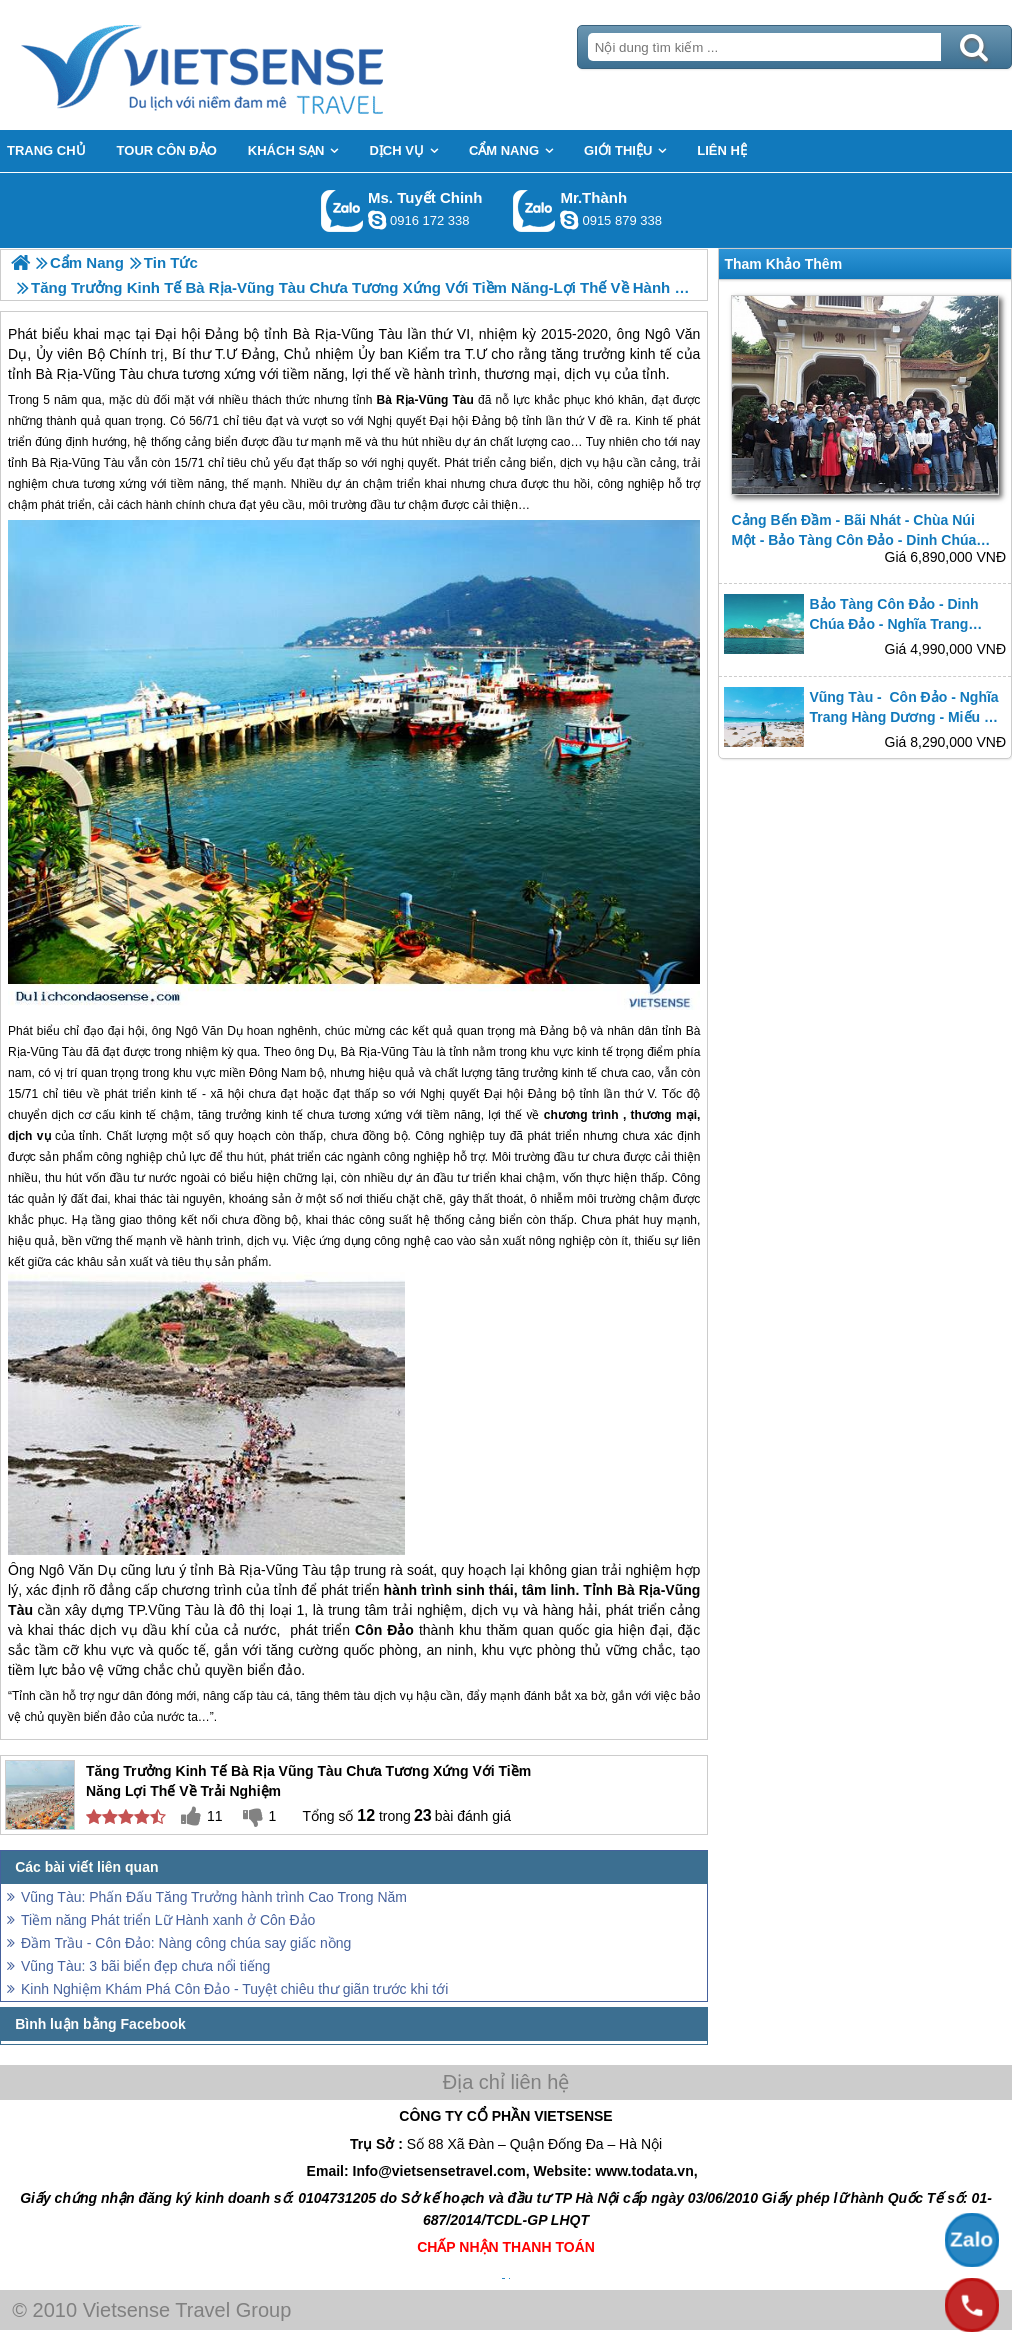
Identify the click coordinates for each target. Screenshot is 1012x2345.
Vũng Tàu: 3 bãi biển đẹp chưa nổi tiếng (145, 1966)
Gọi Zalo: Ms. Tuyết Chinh (342, 210)
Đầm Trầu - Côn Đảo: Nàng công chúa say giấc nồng (186, 1943)
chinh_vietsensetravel (377, 220)
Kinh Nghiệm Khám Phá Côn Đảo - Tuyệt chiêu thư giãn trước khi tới (234, 1989)
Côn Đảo (384, 1630)
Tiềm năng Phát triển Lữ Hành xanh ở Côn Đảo (168, 1920)
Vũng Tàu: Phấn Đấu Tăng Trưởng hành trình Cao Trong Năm (214, 1897)
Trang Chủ (252, 65)
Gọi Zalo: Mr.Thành (534, 210)
